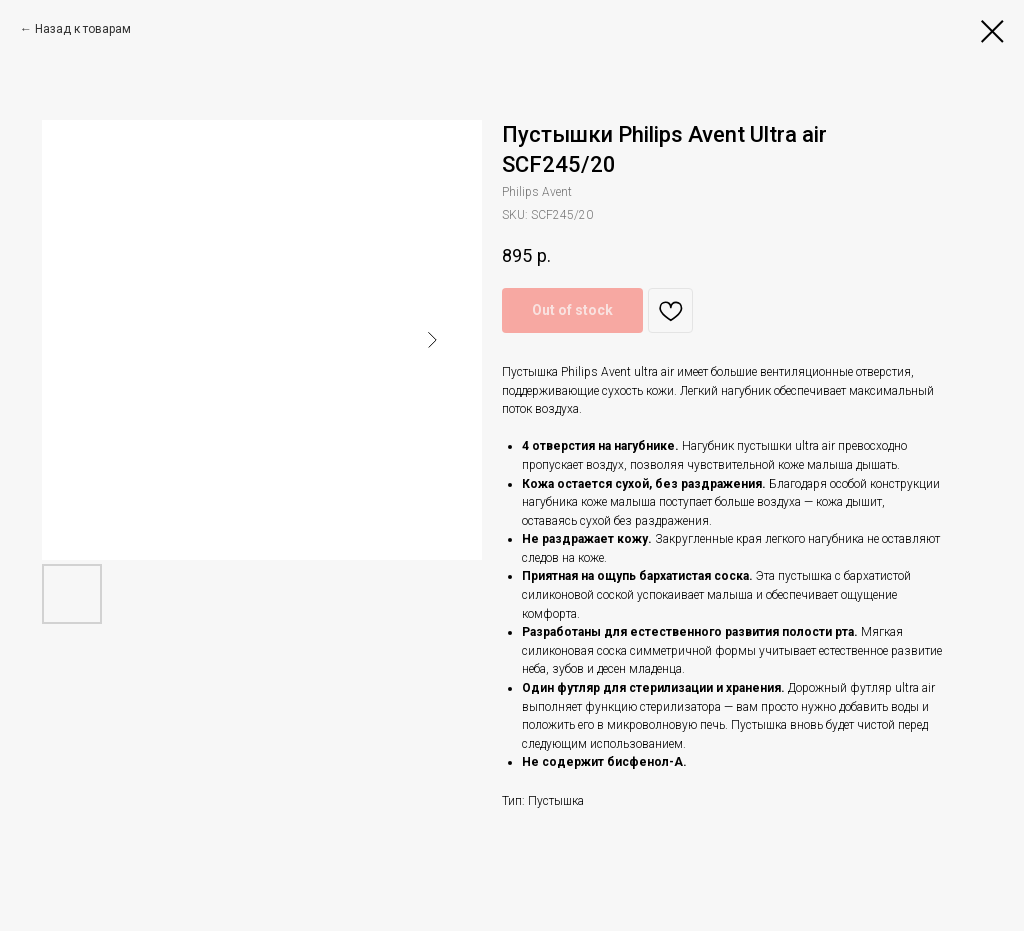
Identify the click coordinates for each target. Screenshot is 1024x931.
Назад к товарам (83, 29)
